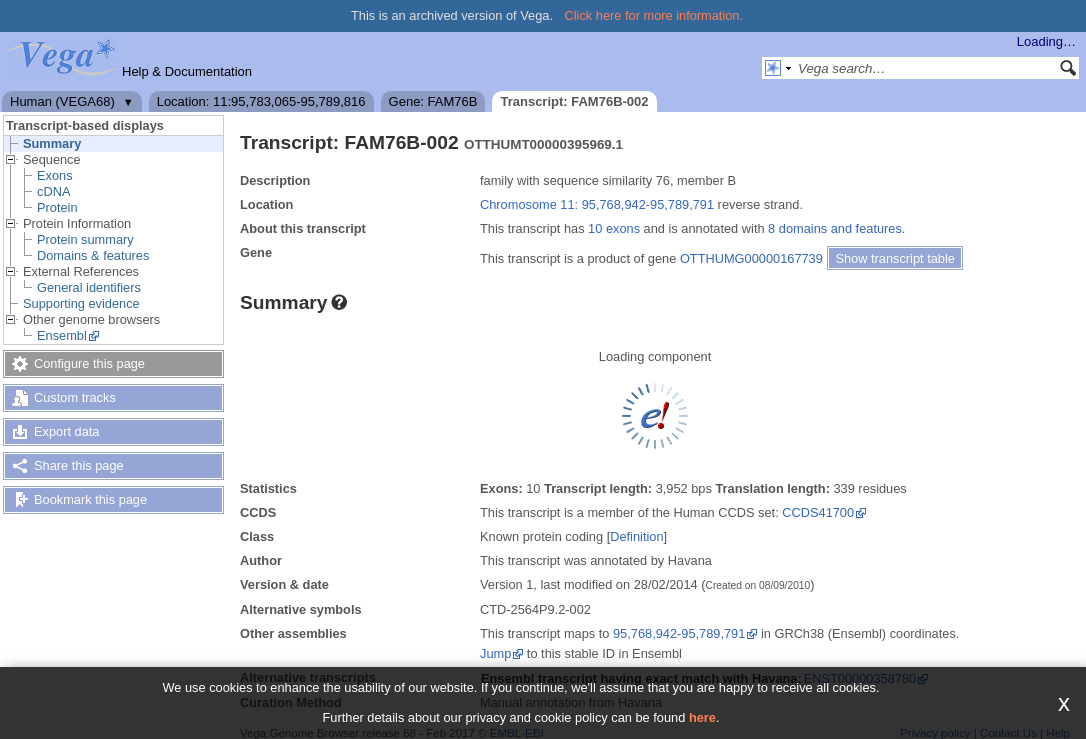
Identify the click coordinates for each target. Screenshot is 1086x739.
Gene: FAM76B (433, 101)
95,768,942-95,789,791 (679, 633)
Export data (66, 431)
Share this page (79, 465)
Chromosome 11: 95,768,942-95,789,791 (597, 204)
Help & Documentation (187, 71)
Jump (495, 653)
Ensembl (62, 335)
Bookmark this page (90, 499)
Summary (52, 143)
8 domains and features (835, 228)
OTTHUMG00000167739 (751, 258)
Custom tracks (75, 397)
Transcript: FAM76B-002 (574, 101)
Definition (636, 536)
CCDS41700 (818, 512)
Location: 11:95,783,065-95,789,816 (261, 101)
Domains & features (93, 255)
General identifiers (89, 287)
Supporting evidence (81, 303)
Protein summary (85, 239)
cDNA (53, 191)
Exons (55, 175)
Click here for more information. (654, 15)
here (702, 717)
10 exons (614, 228)
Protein (57, 207)
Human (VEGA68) (62, 101)
